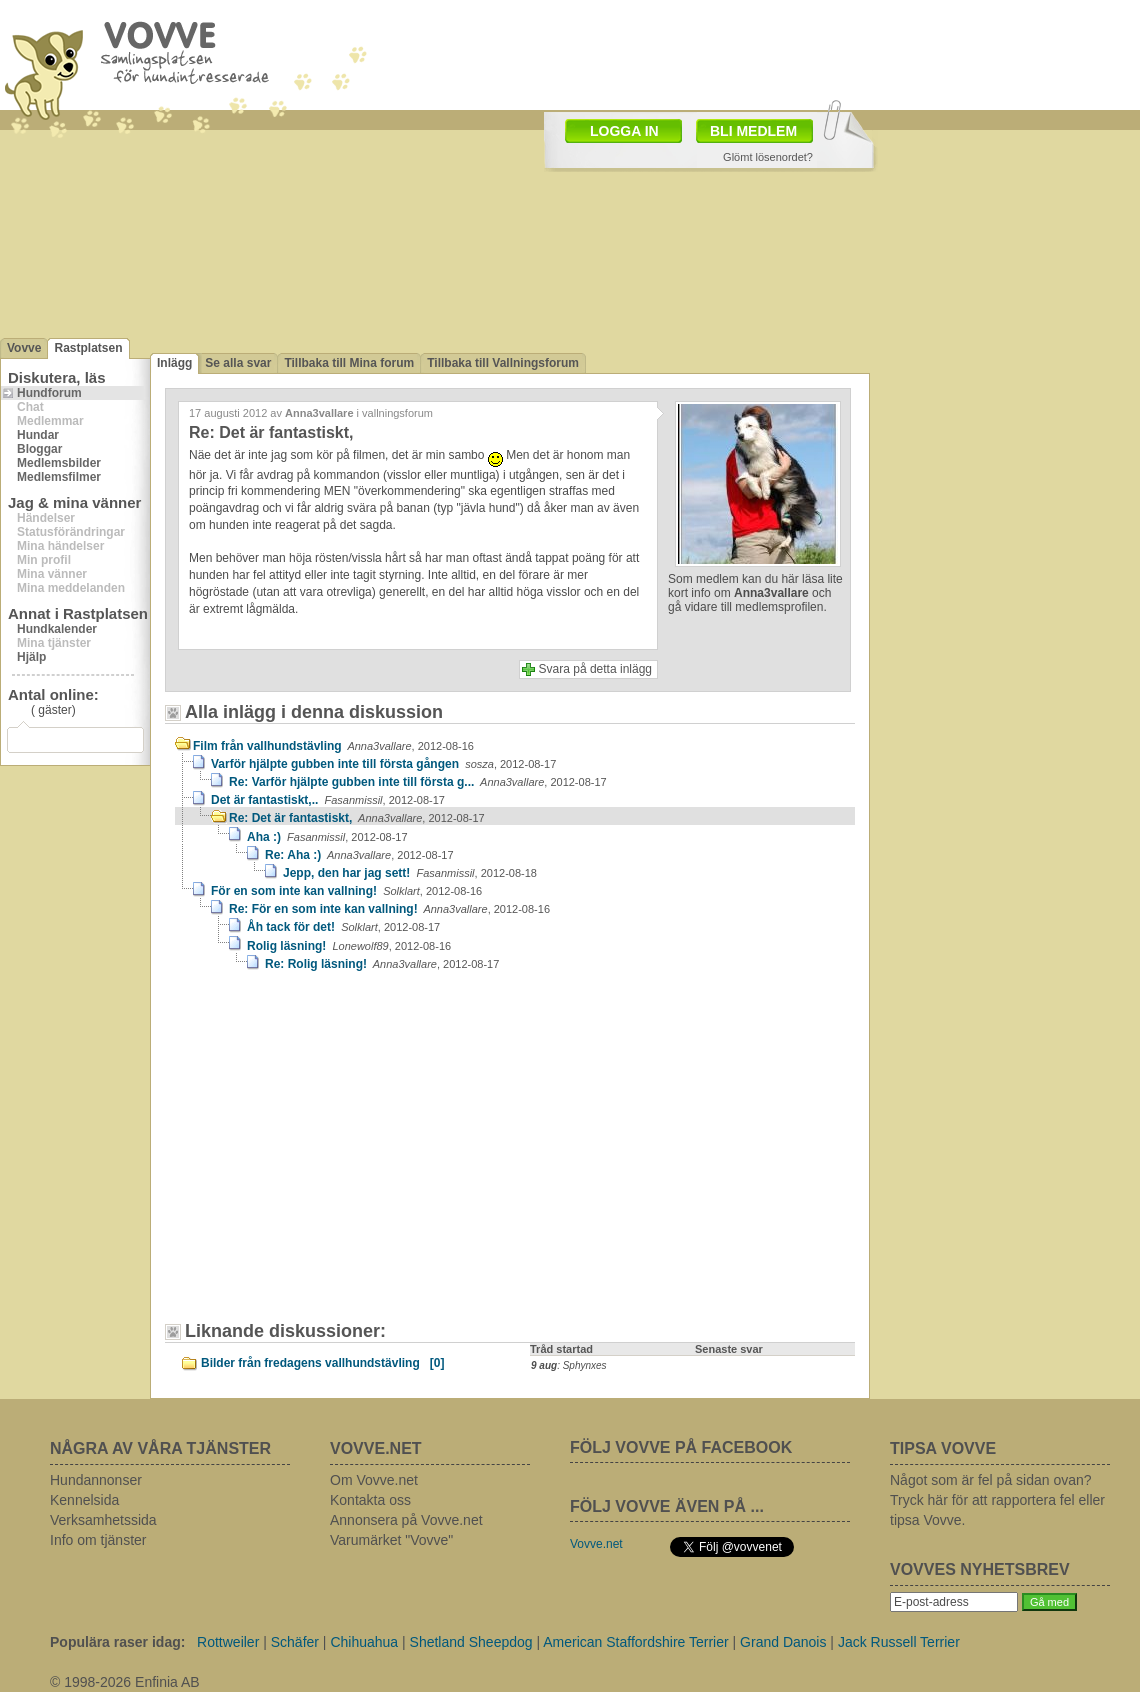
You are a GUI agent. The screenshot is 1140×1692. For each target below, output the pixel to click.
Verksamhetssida (103, 1520)
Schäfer (295, 1642)
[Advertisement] (345, 1156)
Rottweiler (228, 1642)
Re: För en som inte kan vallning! (389, 909)
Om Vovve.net (374, 1480)
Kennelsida (84, 1500)
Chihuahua (364, 1642)
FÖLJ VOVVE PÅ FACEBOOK (681, 1447)
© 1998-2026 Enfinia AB (125, 1682)
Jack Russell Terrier (899, 1642)
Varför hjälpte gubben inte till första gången (383, 764)
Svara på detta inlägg (595, 669)
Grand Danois (783, 1642)
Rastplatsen (88, 348)
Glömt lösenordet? (768, 157)
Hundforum (49, 393)
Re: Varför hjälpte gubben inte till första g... (418, 782)
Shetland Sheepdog (471, 1642)
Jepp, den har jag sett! (410, 873)
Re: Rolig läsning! (382, 964)
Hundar (38, 435)
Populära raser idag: (117, 1642)
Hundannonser (96, 1480)
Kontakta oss (370, 1500)
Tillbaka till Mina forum (349, 363)
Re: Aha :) (359, 855)
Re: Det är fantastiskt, (357, 818)
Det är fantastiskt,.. (328, 800)
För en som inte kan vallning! (346, 891)
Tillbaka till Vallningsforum (503, 363)
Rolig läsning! (349, 946)
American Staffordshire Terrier (635, 1642)
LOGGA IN (624, 131)
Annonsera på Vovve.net (406, 1520)
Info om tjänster (98, 1540)
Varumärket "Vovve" (391, 1540)
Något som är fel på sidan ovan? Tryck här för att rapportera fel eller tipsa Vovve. (997, 1500)
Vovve (24, 348)
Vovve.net (596, 1544)
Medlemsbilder (59, 463)
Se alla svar (238, 363)
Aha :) (327, 837)
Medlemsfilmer (59, 477)
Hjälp (31, 657)
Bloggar (39, 449)
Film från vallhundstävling (333, 746)
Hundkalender (57, 629)
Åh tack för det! (343, 927)
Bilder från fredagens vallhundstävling (322, 1363)
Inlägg (174, 363)
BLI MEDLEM (753, 131)
